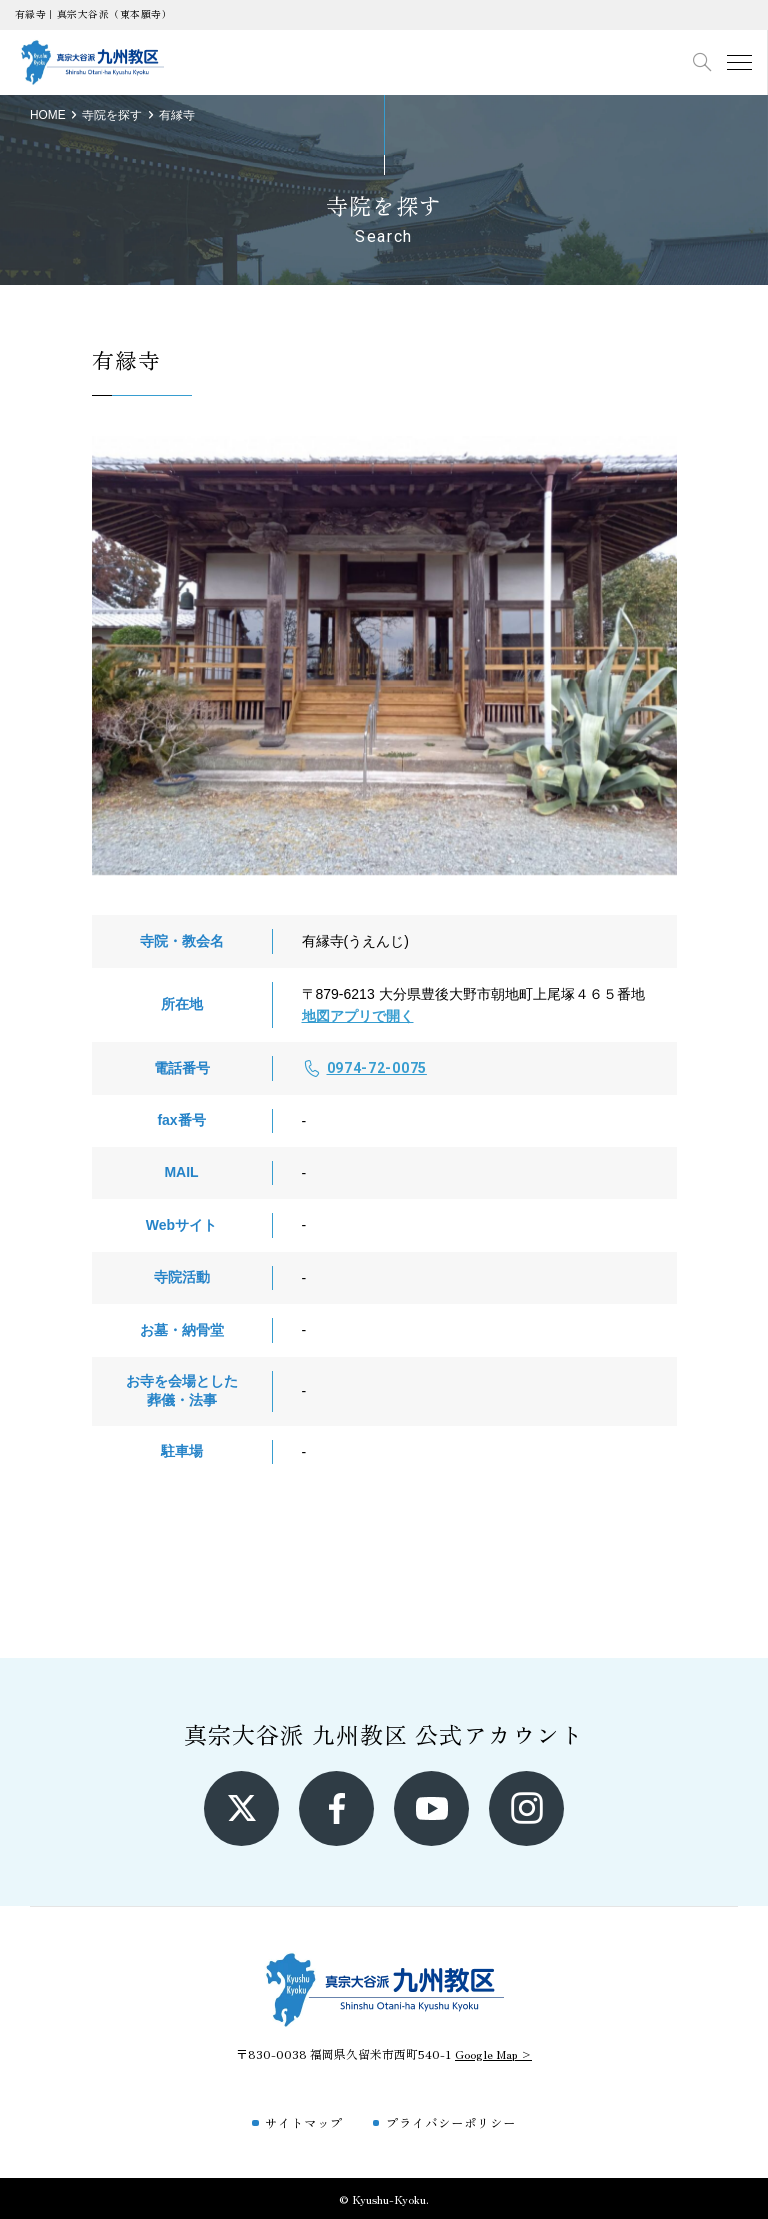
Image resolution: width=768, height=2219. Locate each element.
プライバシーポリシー (451, 2122)
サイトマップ (304, 2122)
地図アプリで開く (358, 1016)
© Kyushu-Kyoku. (384, 2198)
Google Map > (493, 2053)
